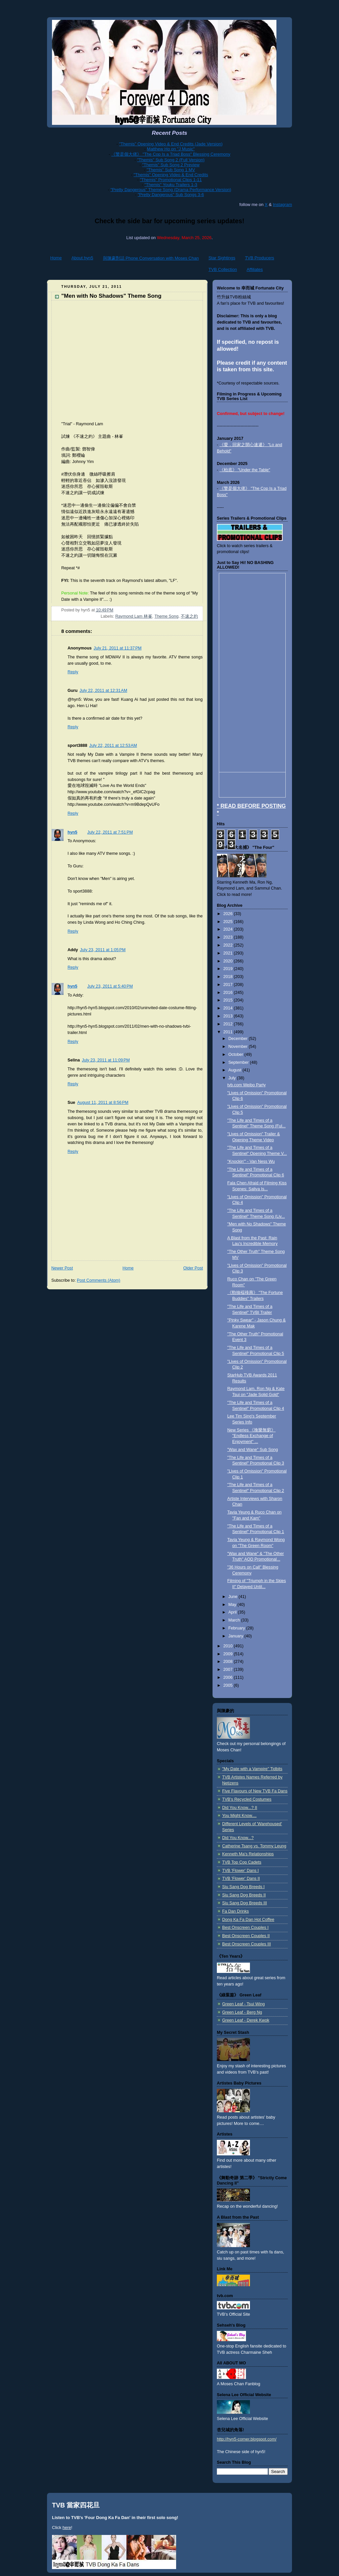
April (233, 1612)
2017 (228, 984)
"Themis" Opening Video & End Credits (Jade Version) (170, 143)
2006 (228, 1677)
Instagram (282, 204)
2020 (228, 961)
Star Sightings (222, 257)
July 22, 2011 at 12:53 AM (113, 745)
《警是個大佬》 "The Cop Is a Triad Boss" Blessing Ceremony (170, 154)
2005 (228, 1685)
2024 (228, 929)
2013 (228, 1016)
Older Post (193, 1268)
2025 (228, 921)
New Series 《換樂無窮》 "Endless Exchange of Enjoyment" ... (251, 1436)
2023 (228, 937)
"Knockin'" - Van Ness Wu (251, 1161)
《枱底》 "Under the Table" (244, 470)
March (234, 1620)
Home (56, 257)
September (239, 1062)
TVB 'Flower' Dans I (240, 1870)
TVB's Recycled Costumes (246, 1799)
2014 (228, 1008)
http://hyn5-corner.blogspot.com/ (246, 2439)
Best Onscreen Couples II (246, 1935)
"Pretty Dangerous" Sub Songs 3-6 (171, 194)
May (232, 1604)
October (236, 1054)
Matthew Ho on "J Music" (171, 148)
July (232, 1078)
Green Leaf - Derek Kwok (245, 2020)
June (233, 1596)
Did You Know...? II (239, 1807)
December (238, 1038)
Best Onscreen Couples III (246, 1944)
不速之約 (189, 616)
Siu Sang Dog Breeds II (244, 1895)
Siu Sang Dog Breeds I (243, 1886)
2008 (228, 1661)
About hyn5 (82, 257)
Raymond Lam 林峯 (133, 616)
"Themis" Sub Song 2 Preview (170, 164)
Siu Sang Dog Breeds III (244, 1903)
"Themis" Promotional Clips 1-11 (171, 179)
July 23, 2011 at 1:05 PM (103, 950)
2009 (228, 1654)
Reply (73, 672)
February (237, 1628)
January (236, 1636)
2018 (228, 976)
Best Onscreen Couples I (245, 1927)
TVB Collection (223, 269)
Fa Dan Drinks (235, 1911)
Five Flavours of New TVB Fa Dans (254, 1791)
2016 (228, 992)
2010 (228, 1646)
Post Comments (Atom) (98, 1280)
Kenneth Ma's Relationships (248, 1854)
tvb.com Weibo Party (246, 1085)
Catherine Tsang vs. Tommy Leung (254, 1846)
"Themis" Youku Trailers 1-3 (170, 184)
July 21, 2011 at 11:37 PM (118, 648)
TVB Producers (259, 257)
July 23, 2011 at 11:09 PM (106, 1060)
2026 (228, 913)
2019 (228, 968)
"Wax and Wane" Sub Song (252, 1449)
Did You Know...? (238, 1837)
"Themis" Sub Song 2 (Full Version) (171, 159)
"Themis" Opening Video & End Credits (170, 174)
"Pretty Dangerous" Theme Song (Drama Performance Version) (171, 189)
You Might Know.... (239, 1815)
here (67, 2527)
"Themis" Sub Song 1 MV (171, 169)
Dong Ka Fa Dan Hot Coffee (248, 1919)
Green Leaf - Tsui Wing (243, 2004)
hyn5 (72, 832)
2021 (228, 953)
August (235, 1070)
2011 (228, 1032)
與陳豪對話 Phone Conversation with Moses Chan (151, 258)
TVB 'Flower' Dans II (241, 1878)
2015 (228, 1000)
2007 (228, 1669)
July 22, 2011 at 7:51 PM (110, 832)
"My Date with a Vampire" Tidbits (252, 1769)
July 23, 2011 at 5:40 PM (110, 986)
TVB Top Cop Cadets (241, 1862)
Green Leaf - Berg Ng (242, 2012)
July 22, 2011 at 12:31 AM (103, 690)
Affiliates (255, 269)
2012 (228, 1024)
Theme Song (166, 616)
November (238, 1046)
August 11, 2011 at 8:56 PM (102, 1102)
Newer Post (62, 1268)
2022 (228, 945)
